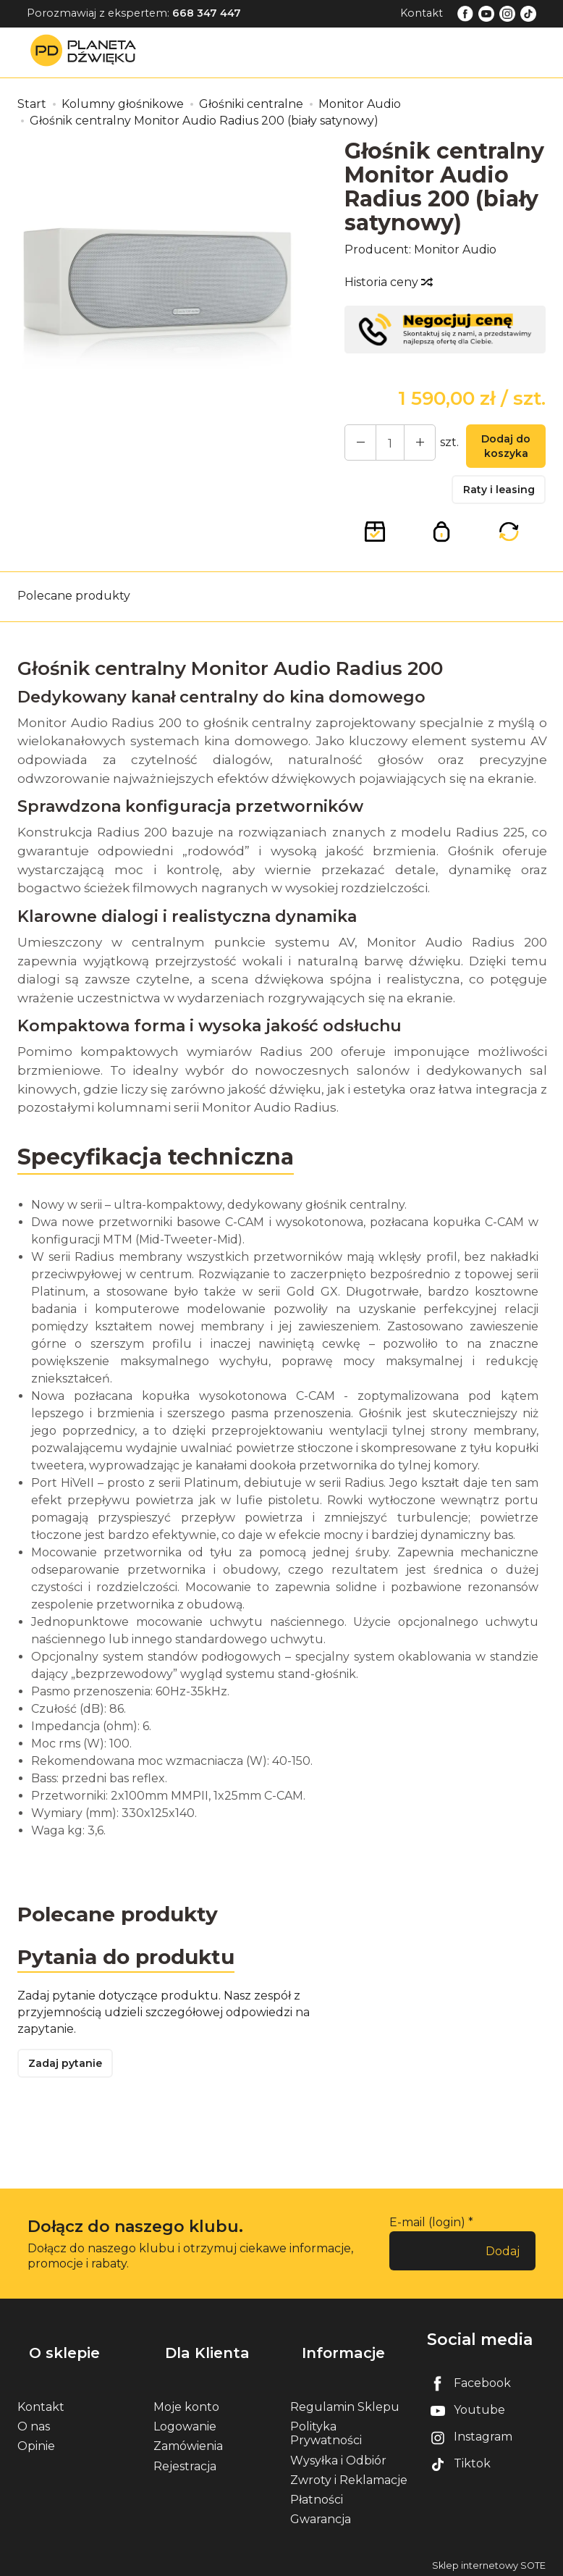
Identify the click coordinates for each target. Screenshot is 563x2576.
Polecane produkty (73, 609)
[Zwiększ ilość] (356, 445)
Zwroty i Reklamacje (348, 2476)
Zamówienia (188, 2442)
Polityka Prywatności (326, 2429)
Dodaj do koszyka (499, 449)
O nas (33, 2422)
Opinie (36, 2442)
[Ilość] (382, 445)
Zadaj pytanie (71, 2085)
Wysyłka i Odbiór (338, 2455)
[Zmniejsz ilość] (409, 445)
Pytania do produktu (135, 1972)
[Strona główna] (87, 51)
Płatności (316, 2495)
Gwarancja (320, 2515)
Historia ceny (387, 282)
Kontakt (421, 13)
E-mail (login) (427, 2245)
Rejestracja (184, 2461)
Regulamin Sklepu (344, 2402)
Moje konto (186, 2402)
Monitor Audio (455, 249)
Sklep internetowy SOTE (489, 2561)
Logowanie (184, 2422)
